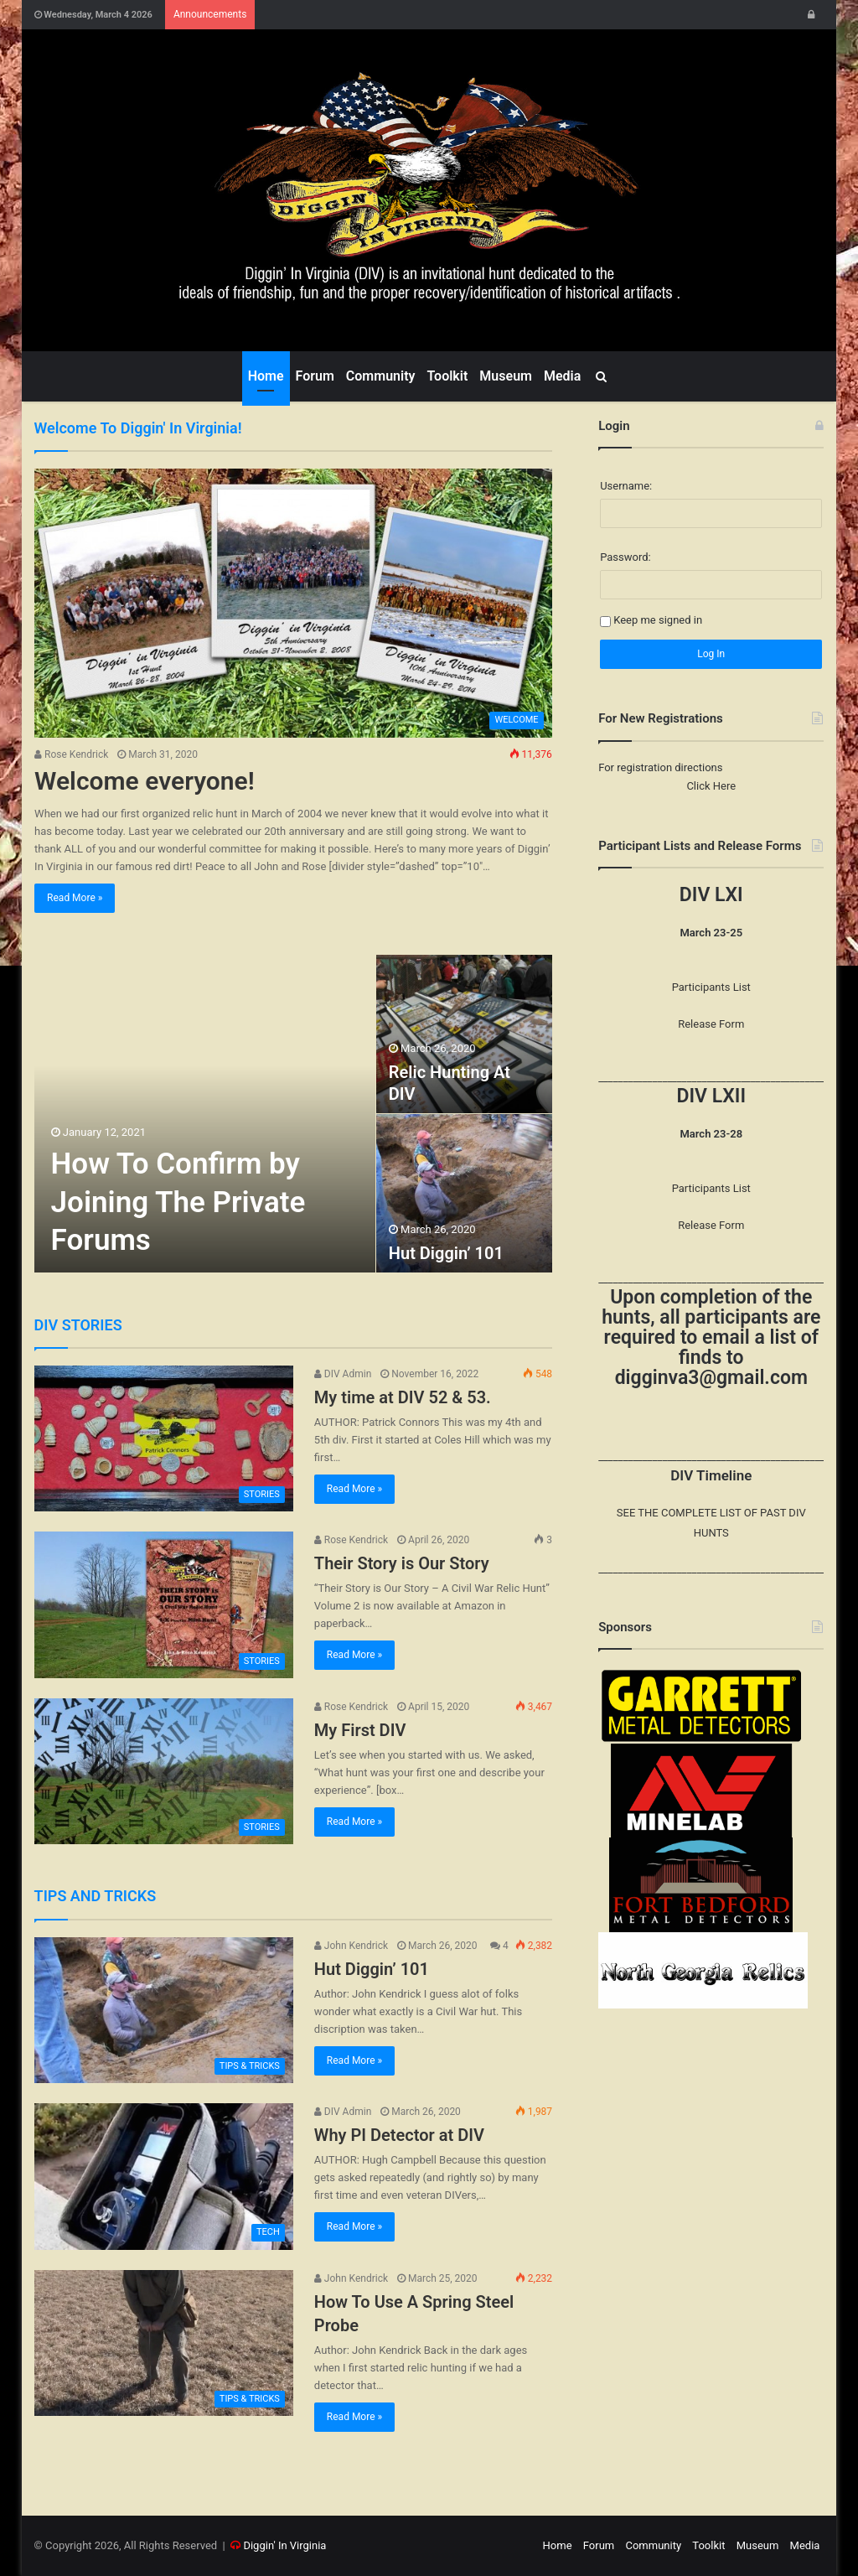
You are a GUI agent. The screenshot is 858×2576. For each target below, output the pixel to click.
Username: (626, 485)
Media (562, 376)
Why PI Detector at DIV (399, 2135)
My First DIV (360, 1730)
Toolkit (447, 376)
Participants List (711, 987)
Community (381, 376)
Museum (505, 376)
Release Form (711, 1024)
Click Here (711, 786)
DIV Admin (342, 1374)
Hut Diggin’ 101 (446, 1253)
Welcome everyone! (144, 781)
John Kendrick (351, 1945)
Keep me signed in (657, 620)
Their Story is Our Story (401, 1563)
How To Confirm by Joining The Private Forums (178, 1202)
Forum (315, 376)
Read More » (74, 898)
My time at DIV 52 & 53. (402, 1397)
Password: (625, 557)
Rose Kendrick (71, 754)
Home (266, 376)
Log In (711, 654)
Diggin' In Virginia (284, 2545)
